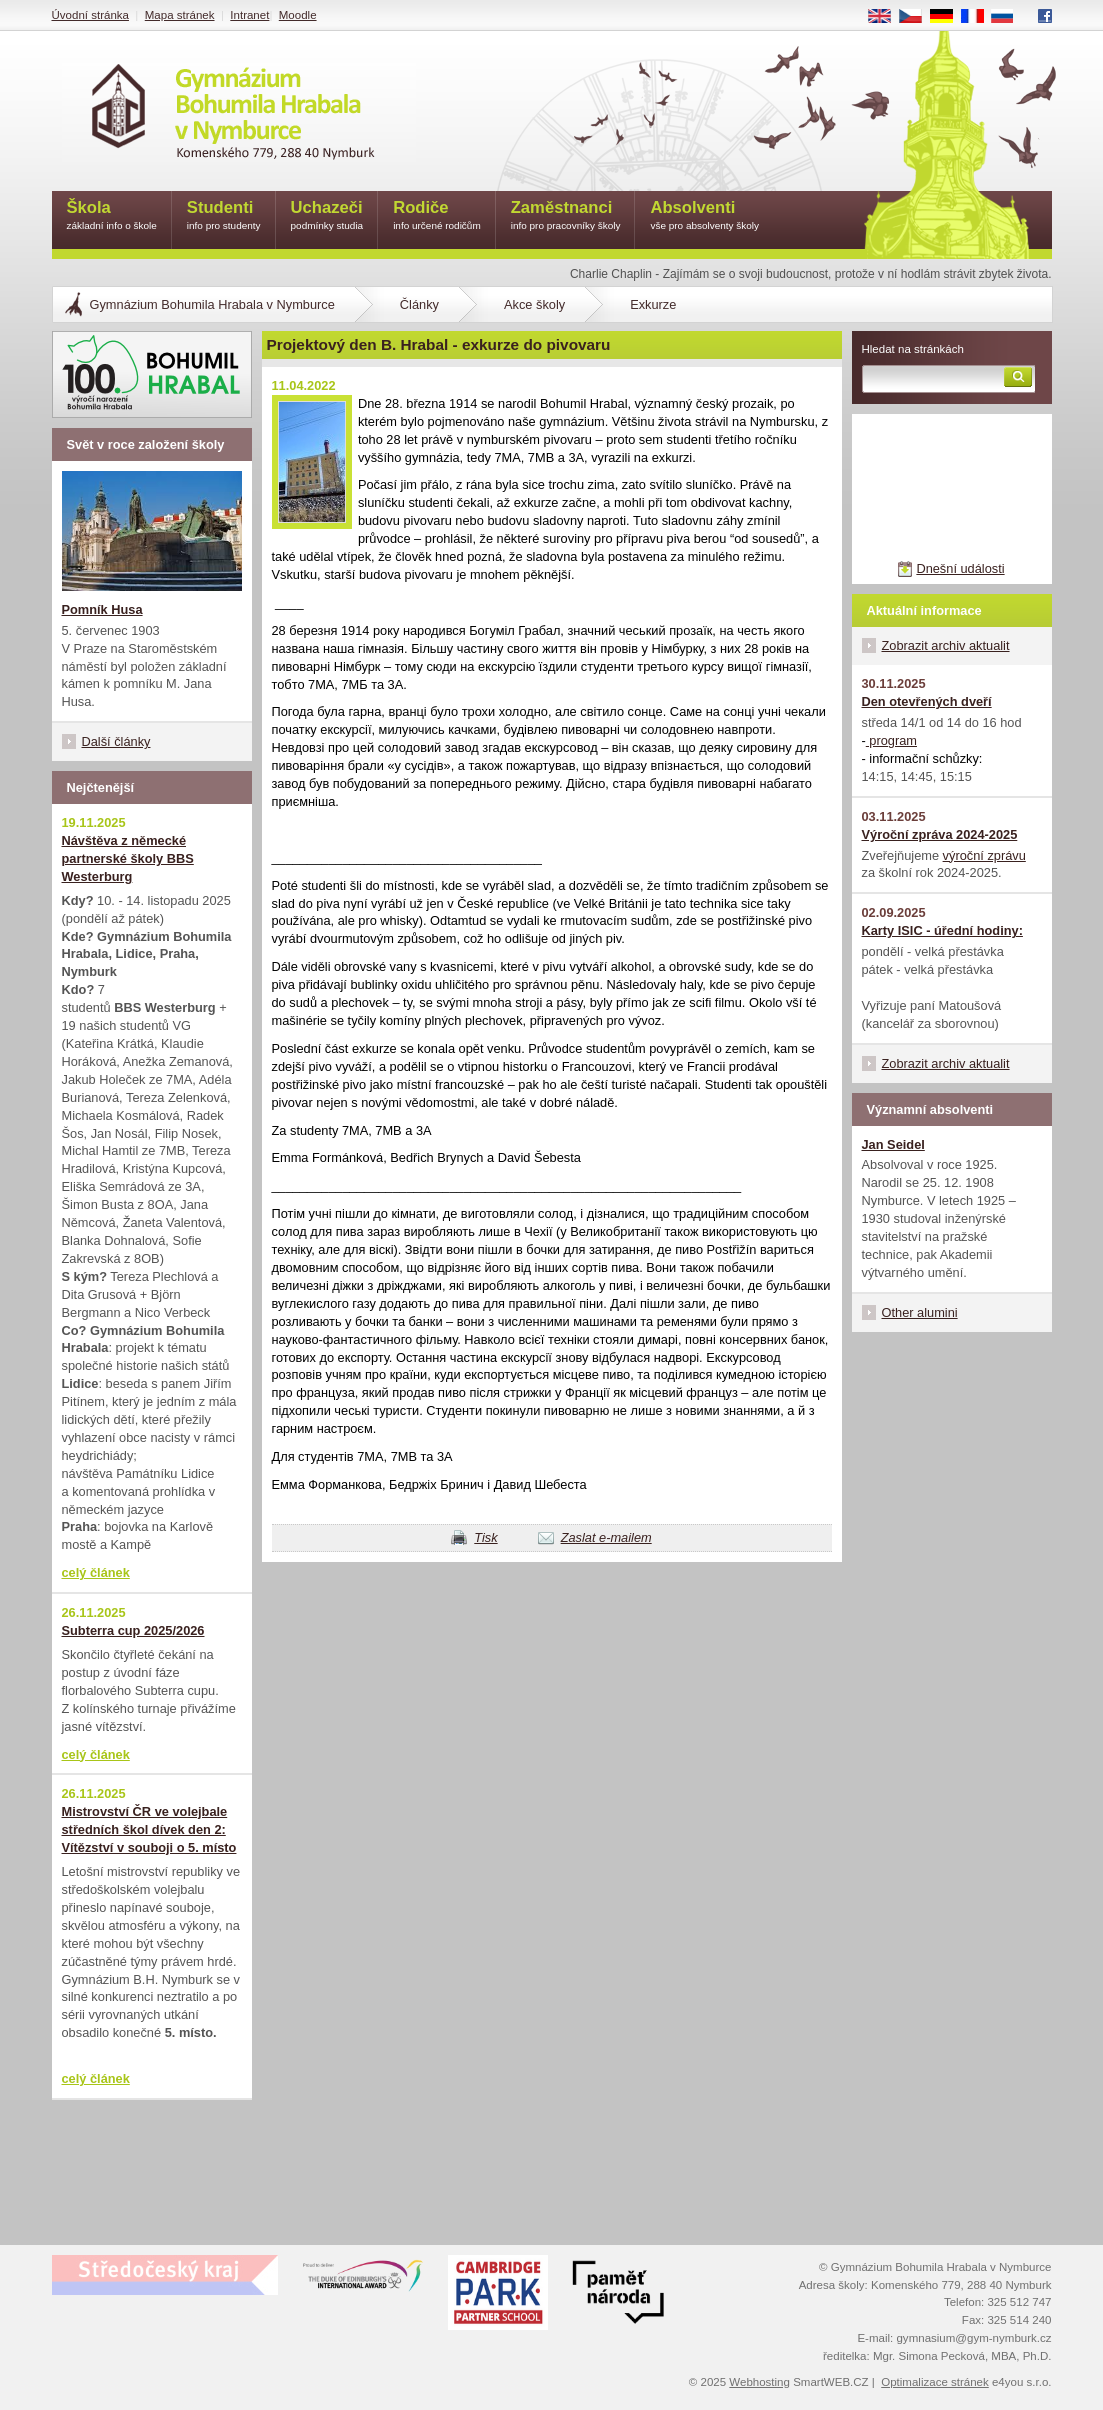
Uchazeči (327, 216)
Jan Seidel (893, 1144)
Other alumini (920, 1312)
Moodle (298, 15)
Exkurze (653, 304)
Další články (116, 741)
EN (886, 17)
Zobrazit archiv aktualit (946, 645)
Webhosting (759, 2382)
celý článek (96, 1572)
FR (978, 17)
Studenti (224, 216)
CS (917, 17)
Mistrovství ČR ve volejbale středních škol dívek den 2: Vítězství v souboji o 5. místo (149, 1829)
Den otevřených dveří (927, 701)
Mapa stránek (180, 15)
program (891, 740)
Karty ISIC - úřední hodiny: (942, 930)
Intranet (249, 15)
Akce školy (534, 304)
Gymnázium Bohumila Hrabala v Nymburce (212, 304)
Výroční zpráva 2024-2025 (940, 834)
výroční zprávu (984, 855)
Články (419, 304)
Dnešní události (960, 568)
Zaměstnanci (566, 216)
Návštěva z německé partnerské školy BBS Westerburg (128, 858)
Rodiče (437, 216)
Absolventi (704, 216)
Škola (112, 216)
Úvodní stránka (90, 15)
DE (948, 17)
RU (1009, 17)
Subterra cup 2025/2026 (133, 1630)
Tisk (485, 1537)
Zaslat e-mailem (606, 1537)
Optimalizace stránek (935, 2382)
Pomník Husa (102, 609)
